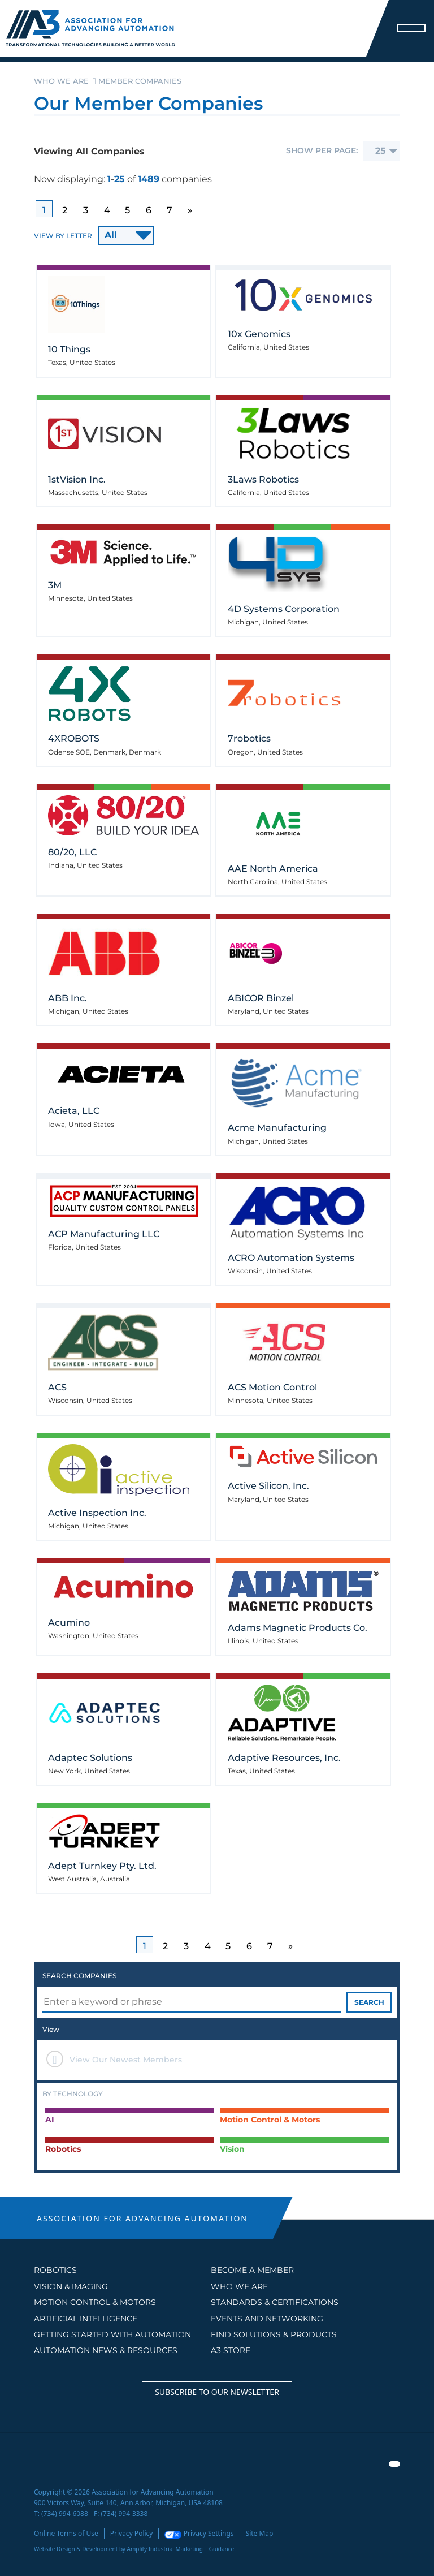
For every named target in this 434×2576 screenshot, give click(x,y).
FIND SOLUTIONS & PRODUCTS (274, 2334)
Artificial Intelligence (85, 2319)
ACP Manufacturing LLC (103, 1234)
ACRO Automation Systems (291, 1257)
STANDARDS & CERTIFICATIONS (274, 2302)
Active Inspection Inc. (97, 1512)
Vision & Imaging (71, 2286)
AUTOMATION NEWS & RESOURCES (105, 2350)
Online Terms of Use (66, 2533)
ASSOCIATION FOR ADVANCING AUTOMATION (142, 2218)
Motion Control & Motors (95, 2302)
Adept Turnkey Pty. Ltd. (102, 1865)
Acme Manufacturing (277, 1127)
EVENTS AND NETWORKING (267, 2319)
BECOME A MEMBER (252, 2270)
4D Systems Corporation (284, 609)
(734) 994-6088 (64, 2513)
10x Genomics (259, 334)
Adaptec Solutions (90, 1757)
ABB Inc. (67, 998)
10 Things (69, 349)
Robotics (55, 2270)
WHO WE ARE (239, 2286)
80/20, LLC (72, 852)
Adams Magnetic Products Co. (297, 1627)
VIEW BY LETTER (63, 235)
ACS (57, 1387)
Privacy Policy (131, 2533)
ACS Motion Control (272, 1387)
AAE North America (273, 868)
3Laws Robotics (263, 479)
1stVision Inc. (77, 479)
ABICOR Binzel (261, 998)
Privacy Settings (198, 2533)
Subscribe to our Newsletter (217, 2392)
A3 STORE (230, 2350)
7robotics (249, 738)
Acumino (69, 1622)
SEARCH (369, 2002)
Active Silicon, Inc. (268, 1485)
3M (55, 585)
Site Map (260, 2533)
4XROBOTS (73, 738)
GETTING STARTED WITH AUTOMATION (112, 2334)
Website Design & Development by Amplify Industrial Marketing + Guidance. (135, 2549)
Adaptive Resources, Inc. (284, 1757)
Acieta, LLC (73, 1110)
